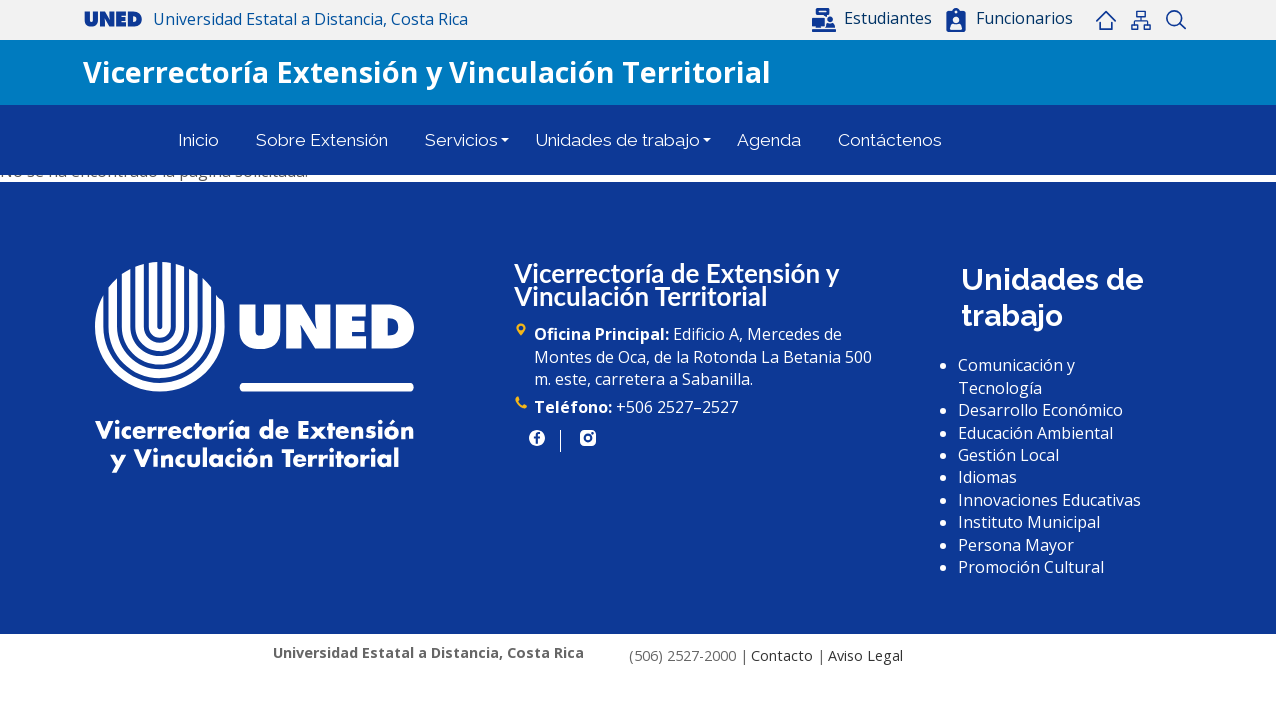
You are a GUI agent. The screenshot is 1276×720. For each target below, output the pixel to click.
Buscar (1175, 20)
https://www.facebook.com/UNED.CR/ (537, 438)
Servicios (461, 140)
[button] (874, 18)
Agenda (769, 140)
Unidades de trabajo (617, 140)
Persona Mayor (1016, 545)
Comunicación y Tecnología (1016, 376)
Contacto (782, 655)
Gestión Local (1008, 455)
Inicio (1105, 20)
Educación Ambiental (1035, 433)
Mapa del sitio (1140, 20)
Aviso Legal (865, 655)
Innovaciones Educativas (1049, 500)
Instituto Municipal (1029, 522)
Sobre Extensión (322, 140)
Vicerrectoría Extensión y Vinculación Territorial (427, 71)
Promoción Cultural (1031, 567)
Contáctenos (890, 140)
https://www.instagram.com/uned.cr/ (588, 438)
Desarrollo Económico (1040, 410)
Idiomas (987, 477)
